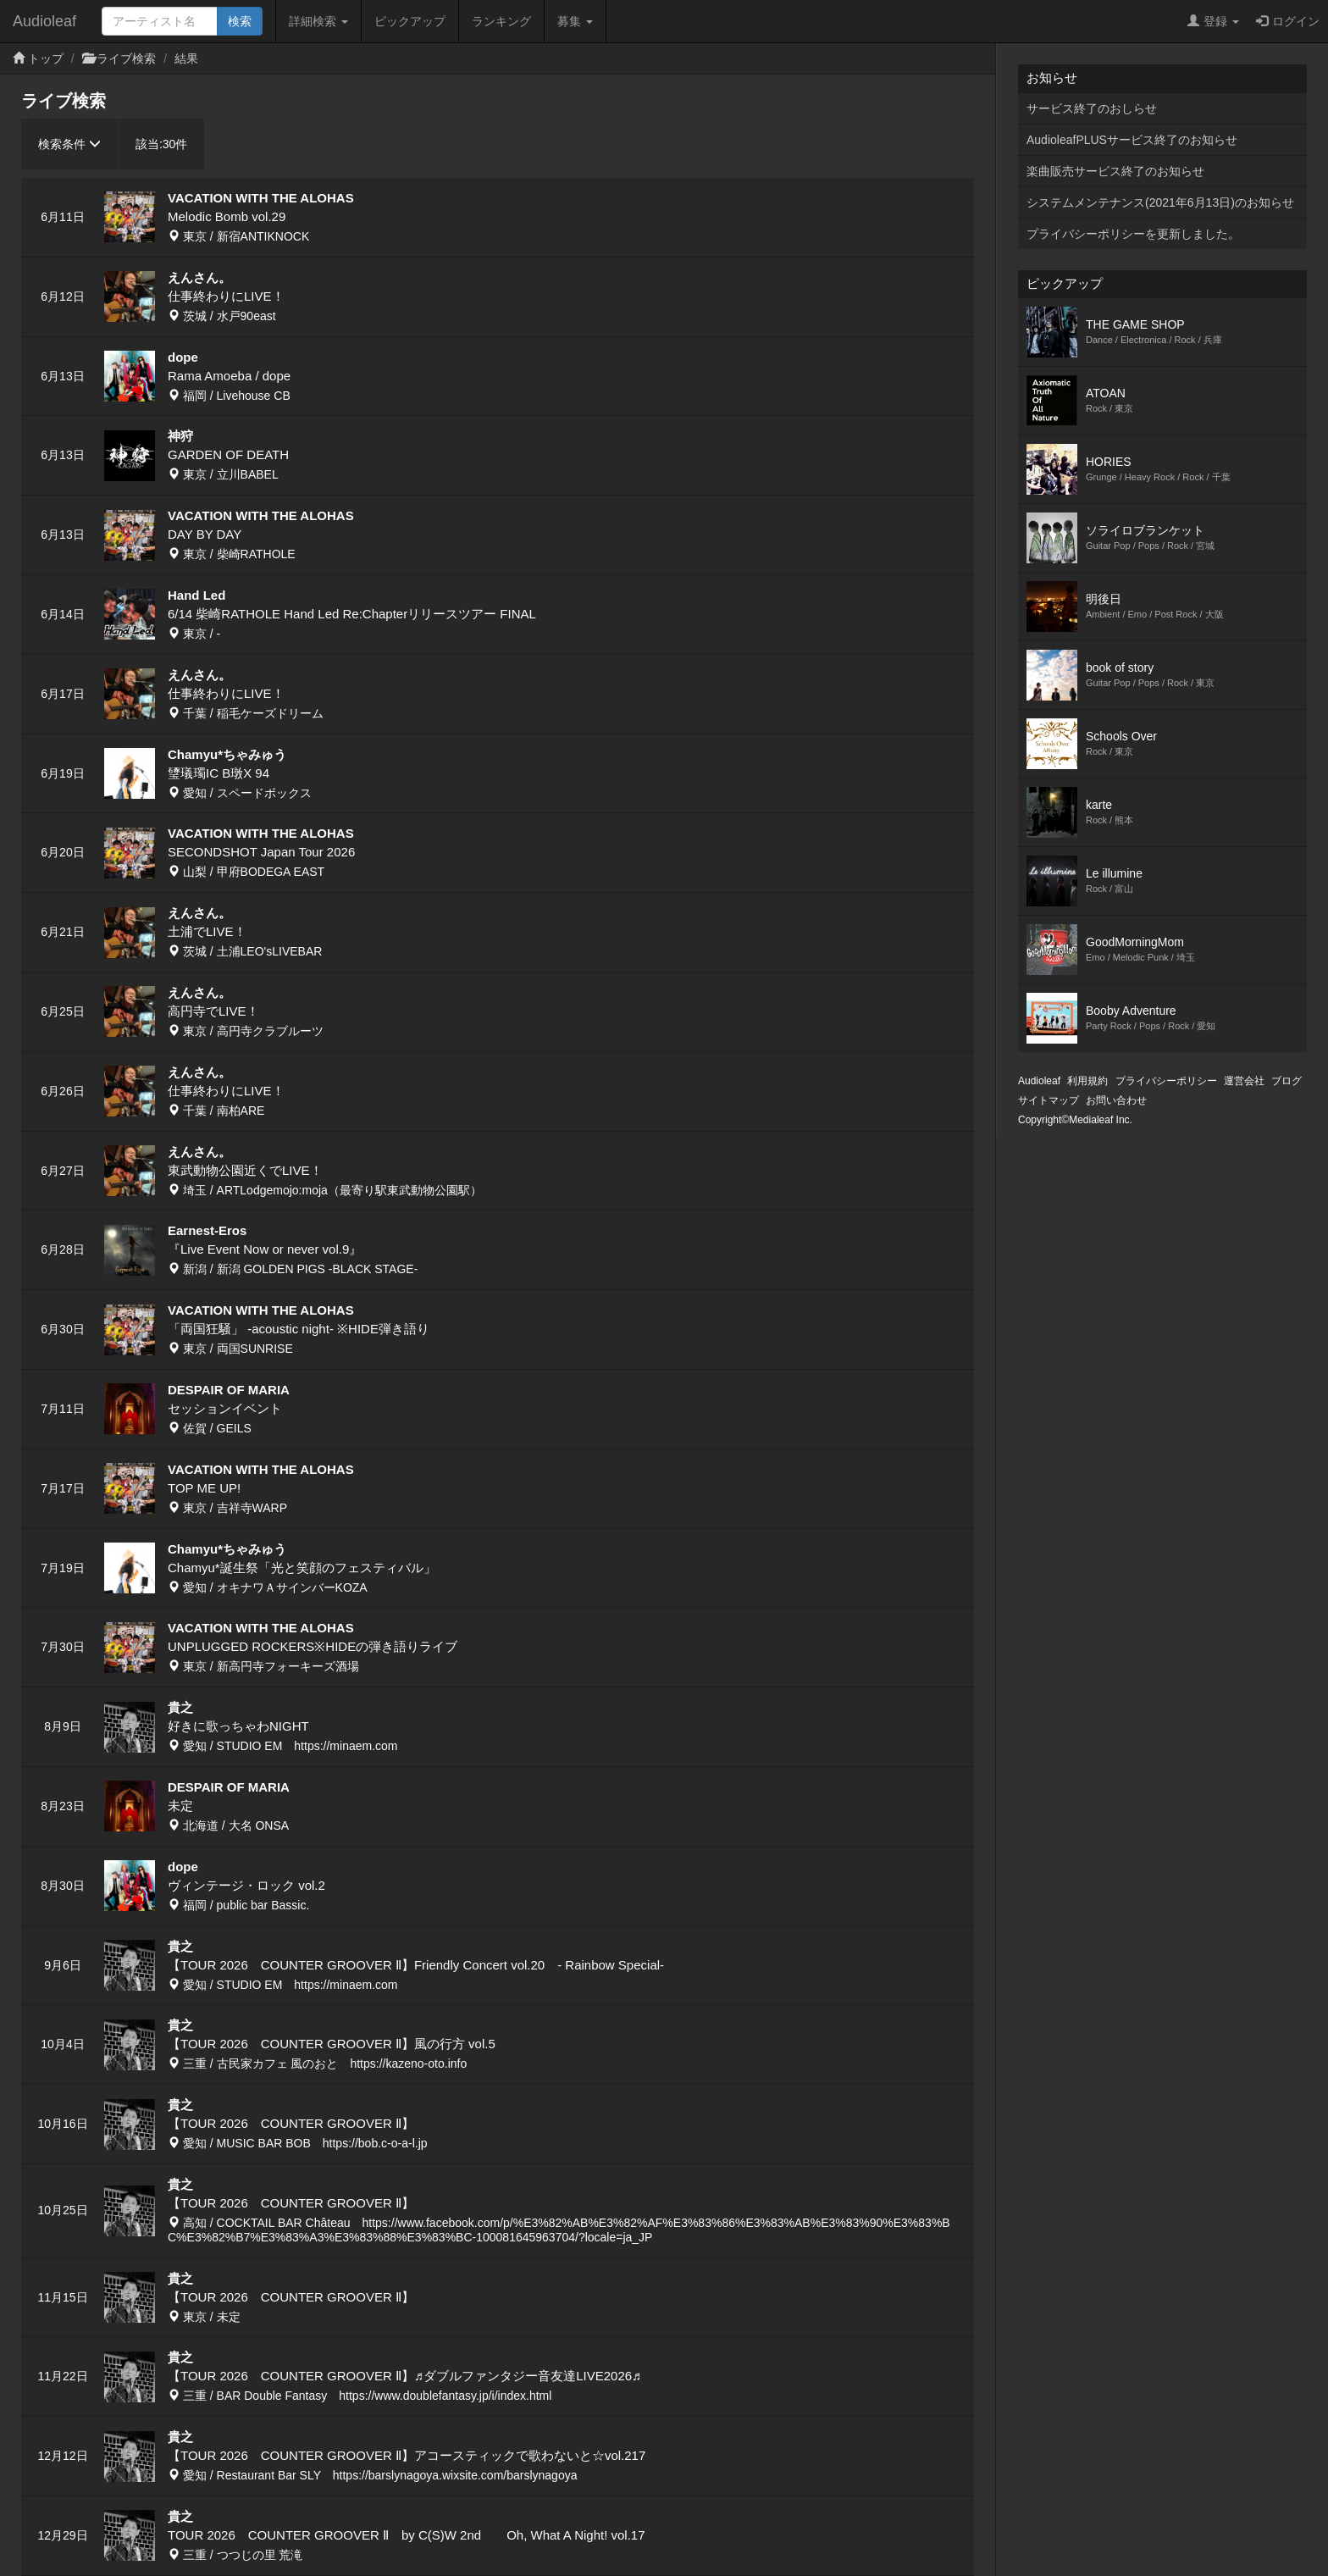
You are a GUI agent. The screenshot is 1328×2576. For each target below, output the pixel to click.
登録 (1213, 21)
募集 (575, 21)
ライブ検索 (126, 58)
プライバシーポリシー (1166, 1081)
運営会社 (1244, 1081)
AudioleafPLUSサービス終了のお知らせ (1131, 140)
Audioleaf (44, 21)
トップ (46, 58)
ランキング (501, 21)
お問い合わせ (1116, 1100)
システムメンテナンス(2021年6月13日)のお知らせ (1160, 202)
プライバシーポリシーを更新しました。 (1133, 234)
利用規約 (1087, 1081)
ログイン (1288, 21)
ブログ (1286, 1081)
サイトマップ (1048, 1100)
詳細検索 (318, 21)
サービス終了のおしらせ (1091, 108)
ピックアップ (409, 21)
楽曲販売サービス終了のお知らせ (1115, 171)
